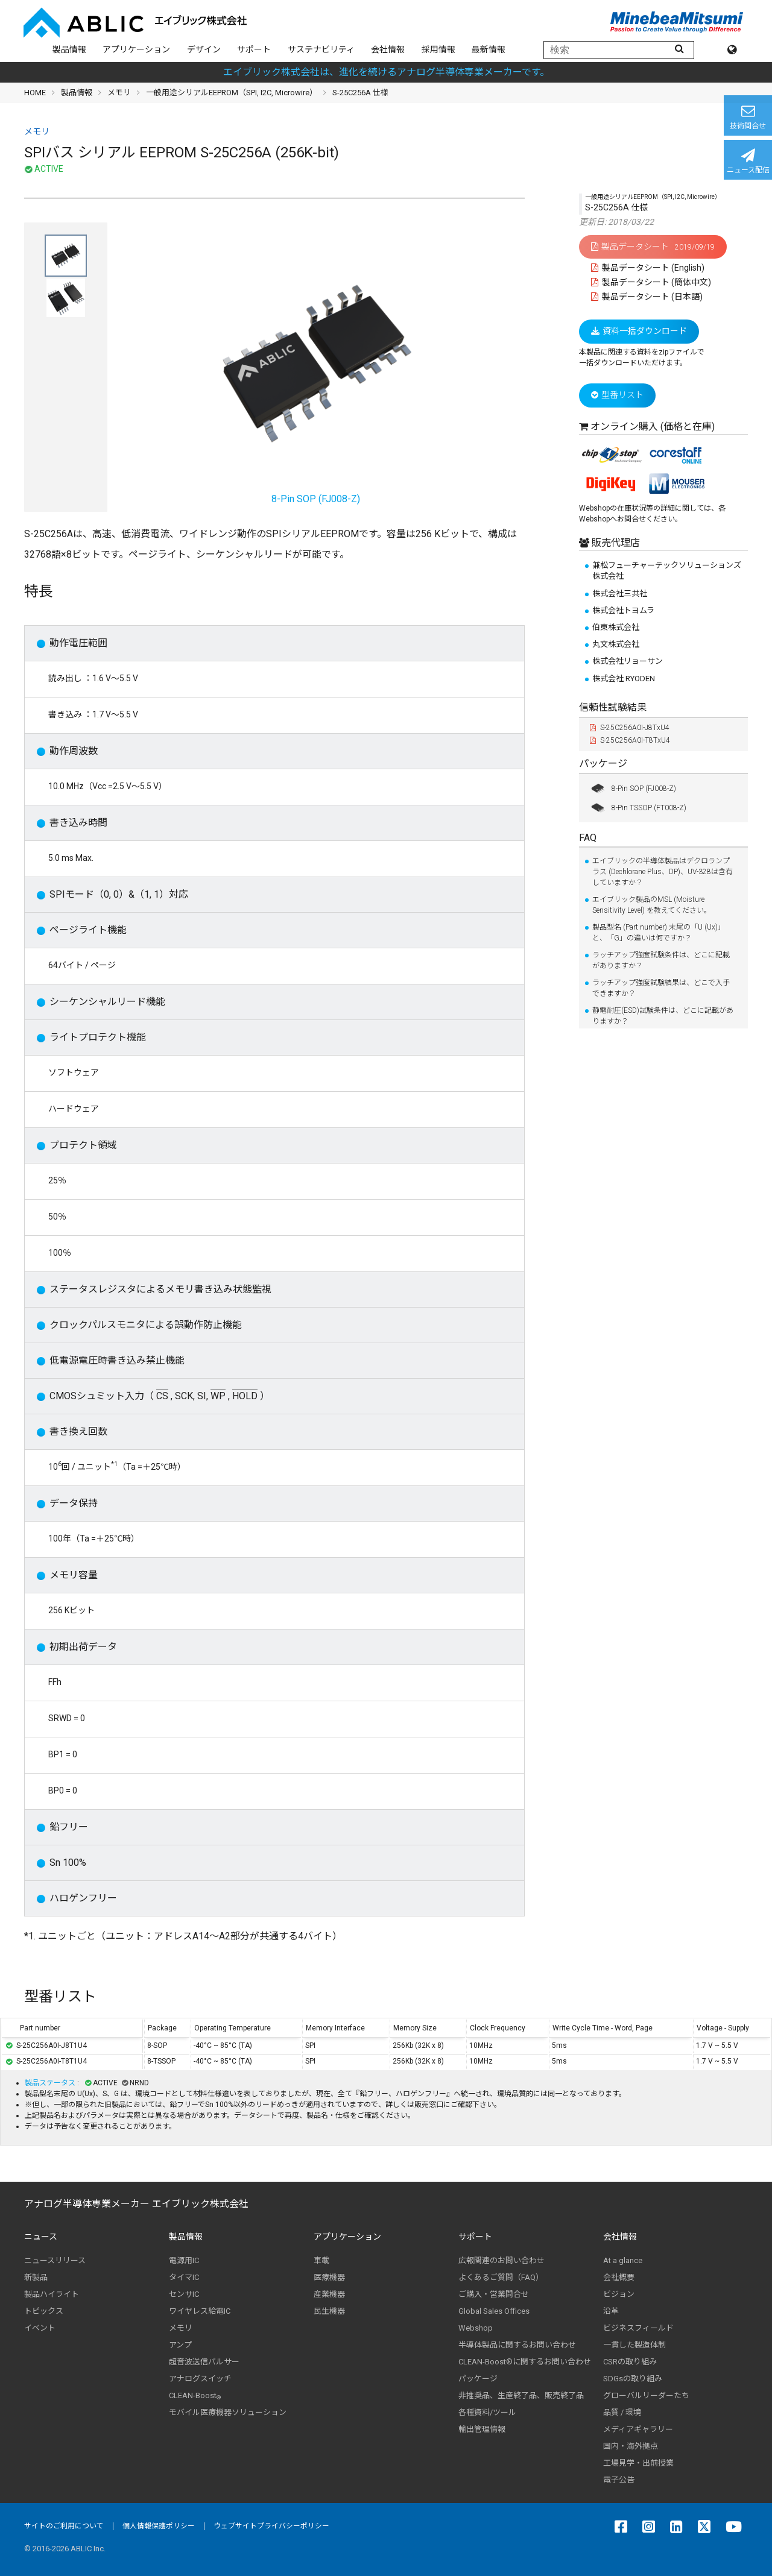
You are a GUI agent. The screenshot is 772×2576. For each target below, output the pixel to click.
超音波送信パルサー (204, 2361)
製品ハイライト (51, 2294)
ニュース (40, 2236)
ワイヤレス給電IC (199, 2311)
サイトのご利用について (64, 2526)
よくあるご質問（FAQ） (500, 2277)
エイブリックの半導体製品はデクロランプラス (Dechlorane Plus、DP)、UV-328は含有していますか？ (662, 872)
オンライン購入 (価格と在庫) (652, 426)
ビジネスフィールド (638, 2327)
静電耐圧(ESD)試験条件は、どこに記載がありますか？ (662, 1015)
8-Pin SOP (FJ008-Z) (633, 788)
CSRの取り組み (630, 2361)
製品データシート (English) (647, 267)
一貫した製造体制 (634, 2344)
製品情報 (69, 49)
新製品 (36, 2277)
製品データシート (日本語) (647, 296)
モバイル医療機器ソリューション (227, 2412)
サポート (254, 49)
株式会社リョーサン (627, 661)
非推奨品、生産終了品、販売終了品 (521, 2395)
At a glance (622, 2260)
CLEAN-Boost (195, 2396)
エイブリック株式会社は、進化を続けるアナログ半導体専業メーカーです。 (386, 72)
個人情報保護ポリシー (158, 2526)
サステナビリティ (321, 49)
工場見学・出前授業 (638, 2462)
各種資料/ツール (487, 2412)
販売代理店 (614, 543)
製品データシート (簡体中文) (651, 282)
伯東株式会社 (615, 627)
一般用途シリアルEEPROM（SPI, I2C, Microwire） (231, 92)
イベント (39, 2327)
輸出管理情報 (481, 2429)
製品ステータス (51, 2083)
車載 (321, 2260)
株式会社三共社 (619, 593)
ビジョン (618, 2294)
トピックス (43, 2311)
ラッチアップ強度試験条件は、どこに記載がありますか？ (661, 960)
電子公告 (618, 2479)
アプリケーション (136, 49)
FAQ (587, 837)
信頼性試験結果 (613, 707)
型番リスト (617, 395)
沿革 (611, 2311)
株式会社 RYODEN (623, 678)
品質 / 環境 (622, 2412)
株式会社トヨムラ (623, 610)
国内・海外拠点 (630, 2446)
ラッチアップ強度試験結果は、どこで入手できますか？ (661, 988)
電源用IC (184, 2260)
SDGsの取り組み (632, 2378)
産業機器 (329, 2294)
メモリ (119, 92)
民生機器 (329, 2311)
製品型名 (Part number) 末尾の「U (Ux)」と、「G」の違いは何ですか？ (658, 932)
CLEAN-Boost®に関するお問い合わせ (524, 2361)
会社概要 (618, 2277)
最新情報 (488, 49)
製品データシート (653, 246)
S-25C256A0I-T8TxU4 (630, 740)
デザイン (204, 49)
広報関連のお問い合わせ (501, 2260)
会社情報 (388, 49)
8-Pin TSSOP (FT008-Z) (638, 808)
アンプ (180, 2344)
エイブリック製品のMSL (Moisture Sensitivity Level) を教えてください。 (651, 905)
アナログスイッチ (200, 2378)
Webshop (475, 2327)
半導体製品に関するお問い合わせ (517, 2344)
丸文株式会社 (615, 644)
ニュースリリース (55, 2260)
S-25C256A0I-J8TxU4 (629, 727)
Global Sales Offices (494, 2311)
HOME (35, 92)
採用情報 (438, 49)
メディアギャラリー (638, 2429)
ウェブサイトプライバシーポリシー (271, 2526)
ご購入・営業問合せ (493, 2294)
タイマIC (184, 2277)
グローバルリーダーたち (646, 2395)
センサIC (184, 2294)
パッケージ (603, 763)
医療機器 (329, 2277)
